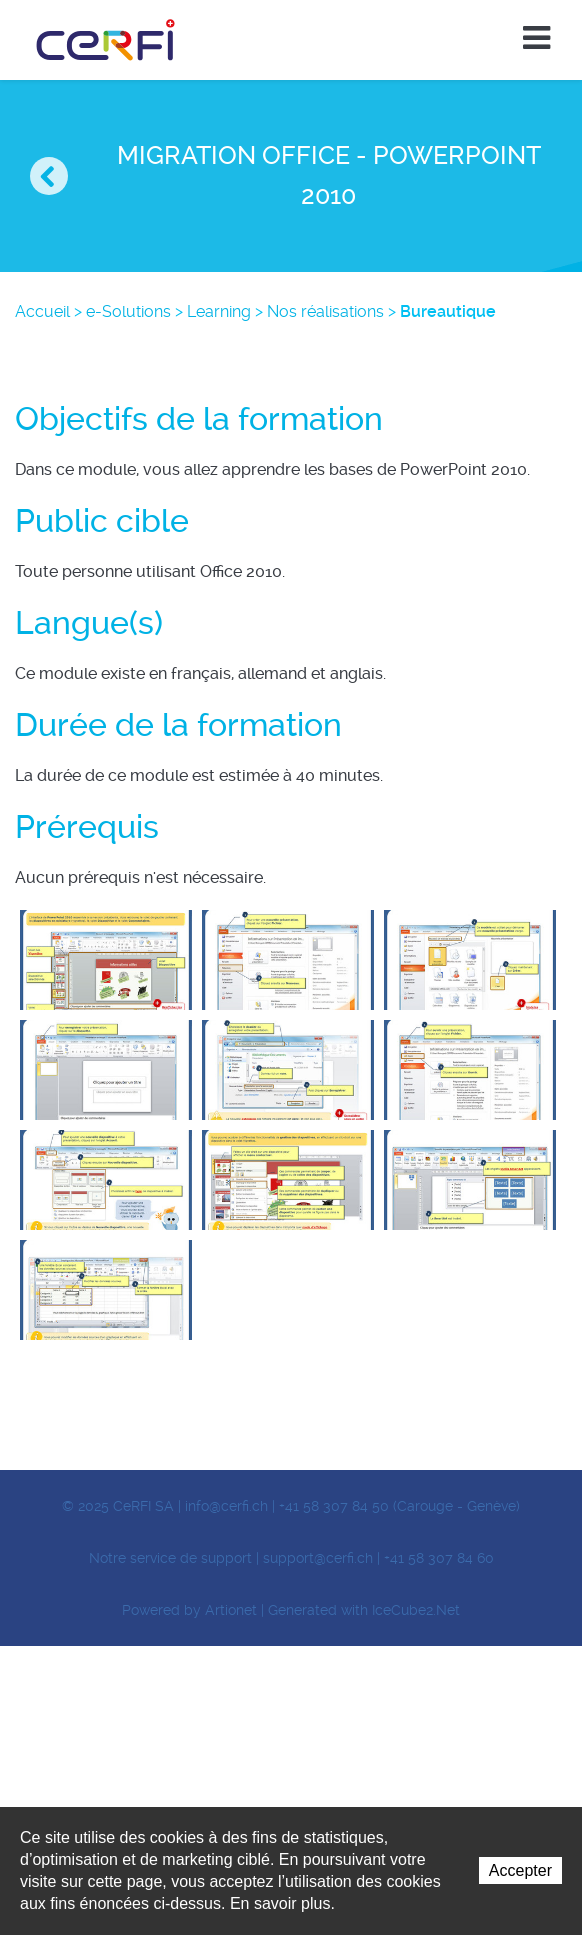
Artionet (231, 1610)
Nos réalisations (325, 311)
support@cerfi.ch (318, 1558)
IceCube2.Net (416, 1610)
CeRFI (106, 40)
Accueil (42, 311)
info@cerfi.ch (226, 1506)
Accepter (520, 1870)
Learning (219, 311)
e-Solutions (128, 311)
